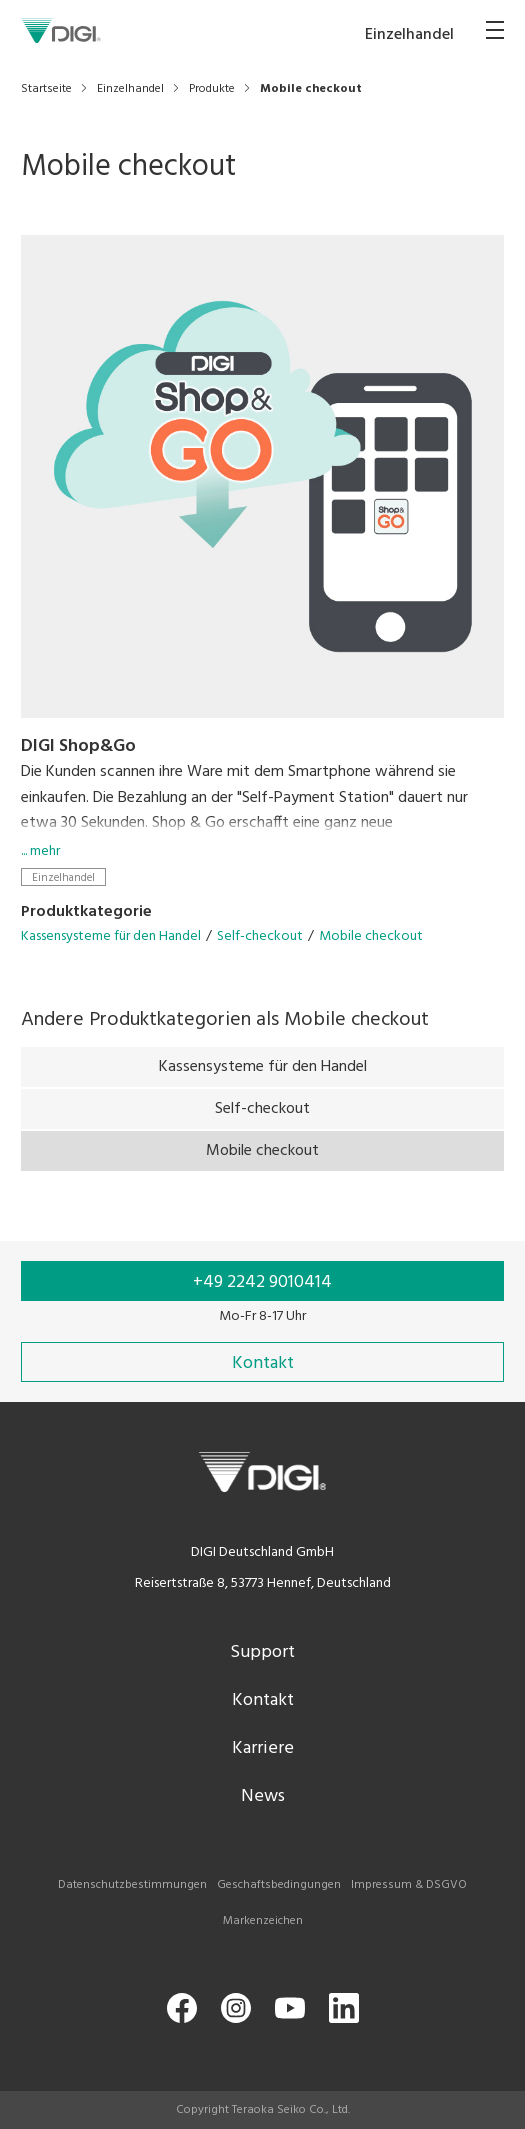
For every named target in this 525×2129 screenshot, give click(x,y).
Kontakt (263, 1700)
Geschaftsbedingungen (279, 1885)
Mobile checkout (371, 936)
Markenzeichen (263, 1921)
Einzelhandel (63, 877)
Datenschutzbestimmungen (132, 1885)
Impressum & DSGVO (409, 1885)
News (263, 1796)
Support (262, 1652)
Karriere (263, 1748)
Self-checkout (260, 936)
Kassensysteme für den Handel (111, 936)
